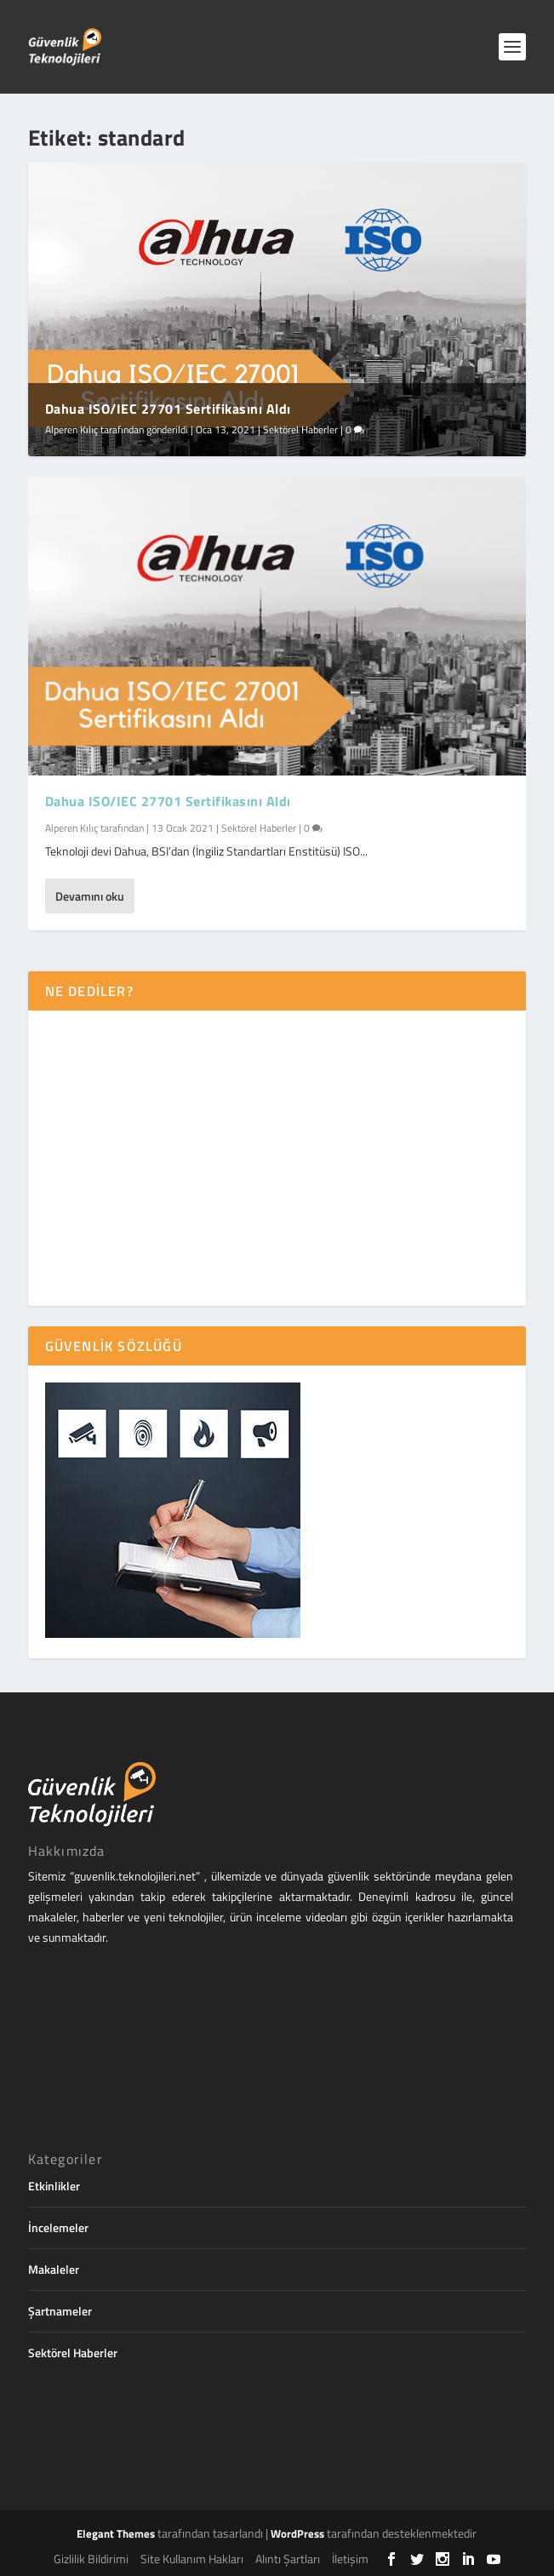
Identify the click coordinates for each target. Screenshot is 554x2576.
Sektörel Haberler (300, 429)
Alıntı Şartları (287, 2558)
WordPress (297, 2533)
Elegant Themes (116, 2533)
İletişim (350, 2558)
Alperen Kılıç (71, 429)
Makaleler (53, 2269)
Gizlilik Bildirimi (91, 2558)
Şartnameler (60, 2311)
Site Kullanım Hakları (191, 2558)
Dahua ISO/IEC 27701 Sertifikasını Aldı (168, 408)
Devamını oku (89, 896)
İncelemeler (58, 2227)
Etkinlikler (54, 2186)
